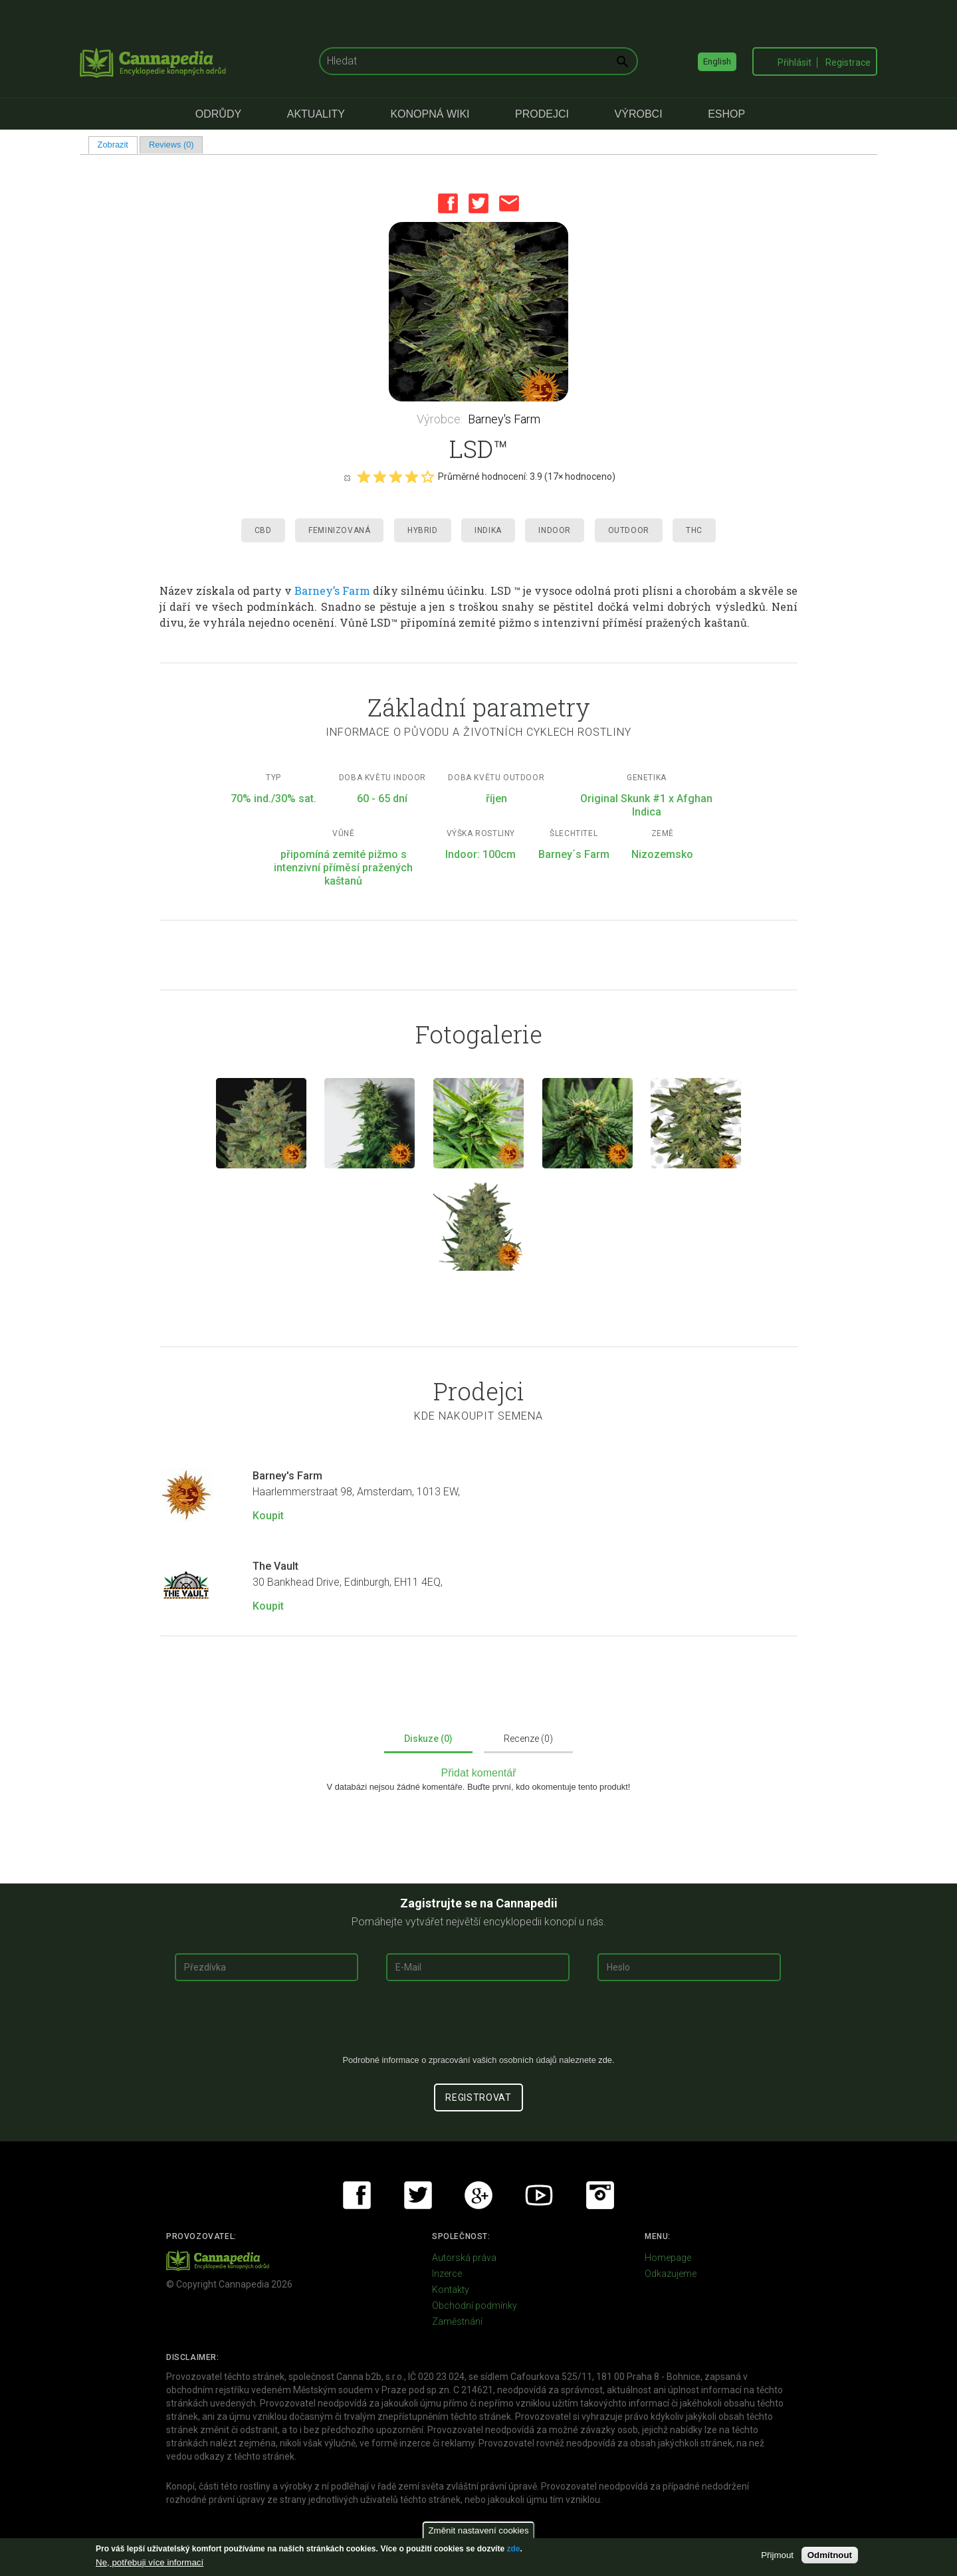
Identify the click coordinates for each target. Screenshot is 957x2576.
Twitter (478, 203)
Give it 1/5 (363, 476)
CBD (263, 530)
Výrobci (639, 114)
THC (694, 530)
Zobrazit (118, 145)
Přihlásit (794, 62)
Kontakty (450, 2289)
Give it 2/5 (379, 476)
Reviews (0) (171, 145)
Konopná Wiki (429, 114)
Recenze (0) (528, 1738)
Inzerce (447, 2273)
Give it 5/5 (427, 476)
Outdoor (628, 530)
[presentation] (478, 2023)
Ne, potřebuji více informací (149, 2562)
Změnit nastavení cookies (478, 2530)
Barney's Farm (504, 419)
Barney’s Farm (332, 590)
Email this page (509, 203)
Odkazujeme (670, 2273)
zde (513, 2548)
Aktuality (316, 114)
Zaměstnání (457, 2321)
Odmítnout (829, 2555)
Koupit (268, 1515)
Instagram (600, 2195)
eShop (726, 114)
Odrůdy (218, 114)
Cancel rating (347, 477)
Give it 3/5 (395, 476)
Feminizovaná (339, 530)
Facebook (448, 203)
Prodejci (542, 114)
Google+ (478, 2195)
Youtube (539, 2195)
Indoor (554, 530)
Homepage (668, 2257)
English (717, 61)
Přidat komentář (478, 1772)
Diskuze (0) (428, 1738)
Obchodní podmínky (474, 2305)
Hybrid (422, 530)
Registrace (848, 62)
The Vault (275, 1566)
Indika (488, 530)
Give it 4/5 (411, 476)
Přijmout (777, 2555)
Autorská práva (464, 2257)
